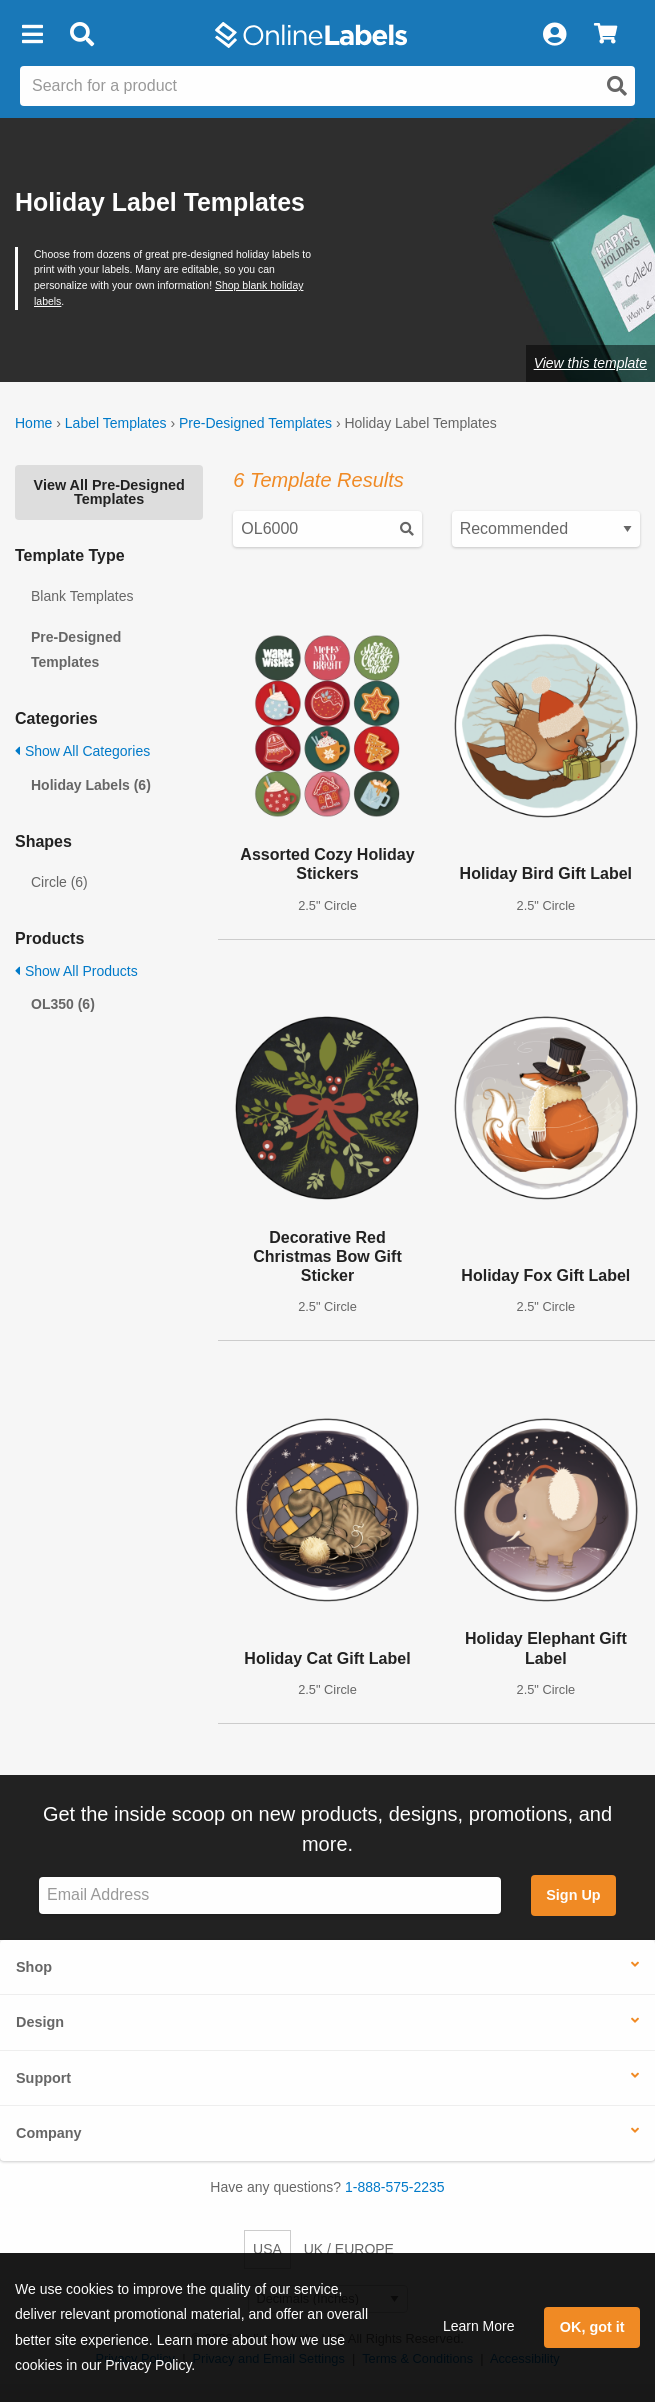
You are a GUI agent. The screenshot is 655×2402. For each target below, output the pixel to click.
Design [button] (40, 2022)
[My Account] (554, 35)
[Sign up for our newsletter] (270, 1895)
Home (33, 423)
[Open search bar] (81, 35)
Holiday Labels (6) (91, 785)
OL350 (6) (63, 1004)
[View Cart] (605, 35)
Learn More (479, 2326)
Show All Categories (82, 751)
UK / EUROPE (349, 2249)
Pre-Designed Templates (255, 423)
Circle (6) (59, 882)
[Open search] (617, 86)
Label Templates (116, 423)
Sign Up (573, 1895)
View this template (590, 363)
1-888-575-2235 (395, 2187)
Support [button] (43, 2078)
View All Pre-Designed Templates (109, 492)
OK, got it (592, 2327)
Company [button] (49, 2133)
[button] (32, 35)
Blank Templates (82, 596)
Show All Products (76, 971)
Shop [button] (34, 1967)
